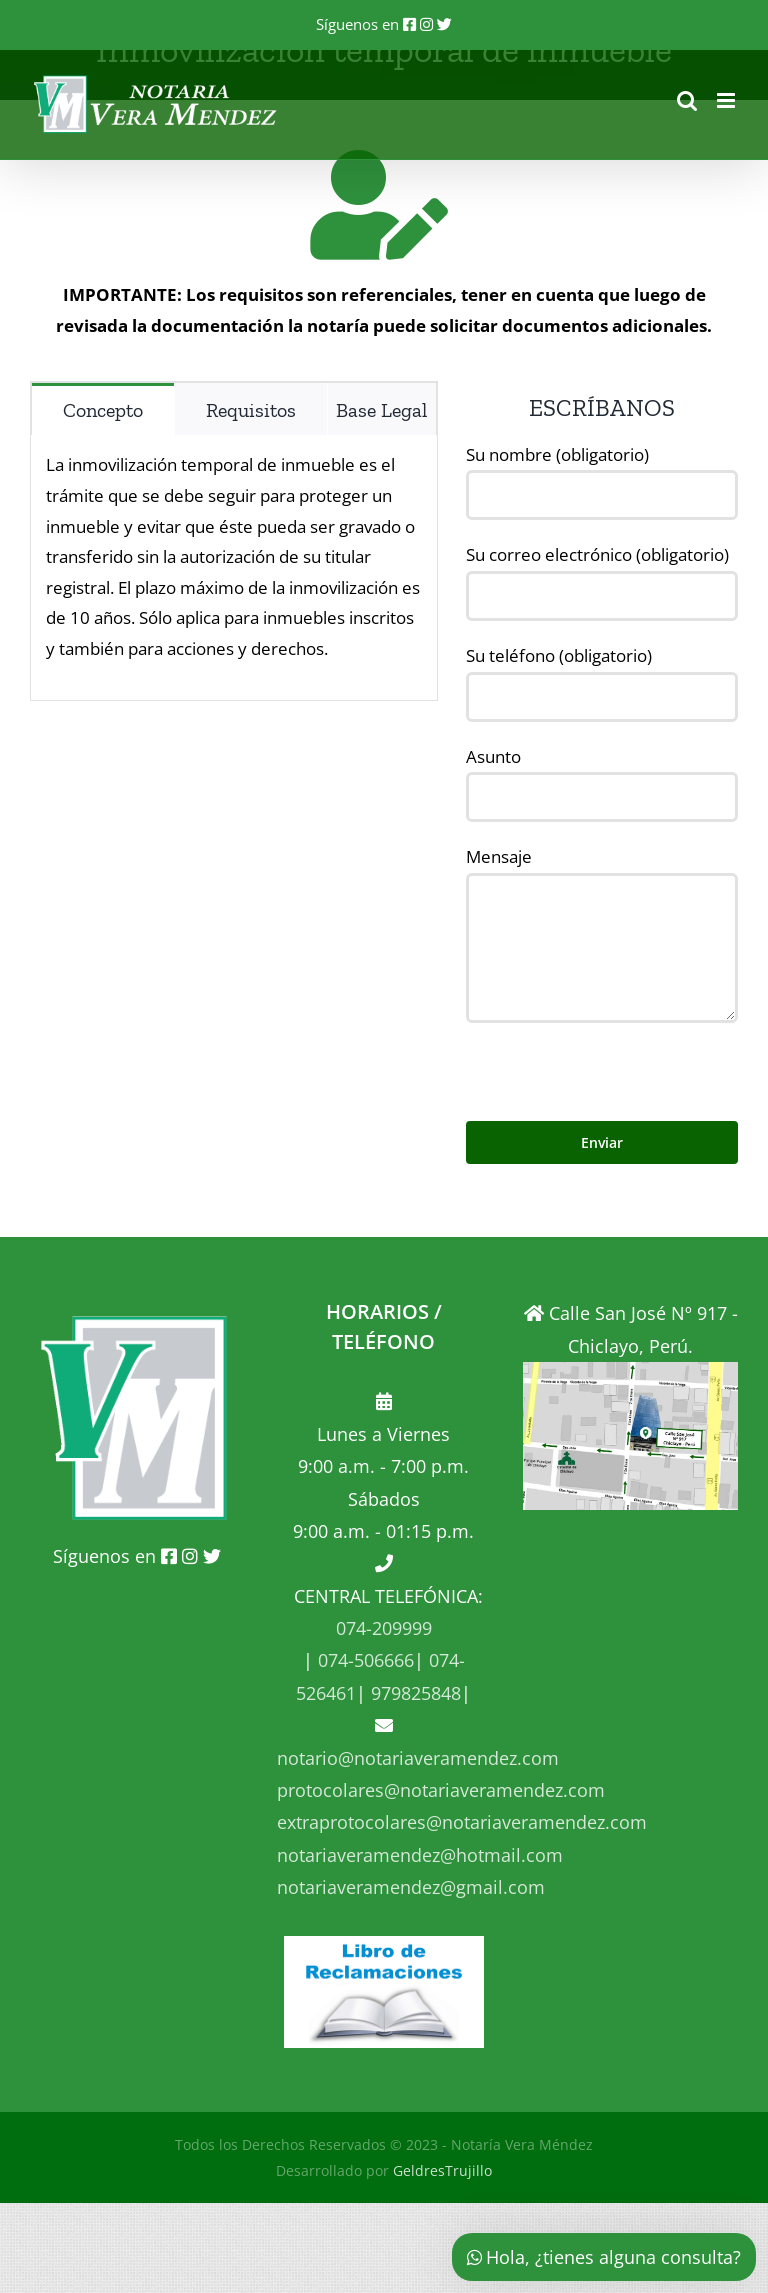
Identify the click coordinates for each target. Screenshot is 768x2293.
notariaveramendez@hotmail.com (420, 1855)
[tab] (103, 409)
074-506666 (363, 1660)
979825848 (413, 1693)
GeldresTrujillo (442, 2170)
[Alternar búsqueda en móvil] (687, 100)
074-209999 (384, 1628)
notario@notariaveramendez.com (418, 1758)
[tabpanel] (234, 567)
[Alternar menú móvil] (727, 100)
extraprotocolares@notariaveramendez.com (462, 1822)
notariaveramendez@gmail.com (411, 1887)
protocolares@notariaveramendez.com (441, 1790)
